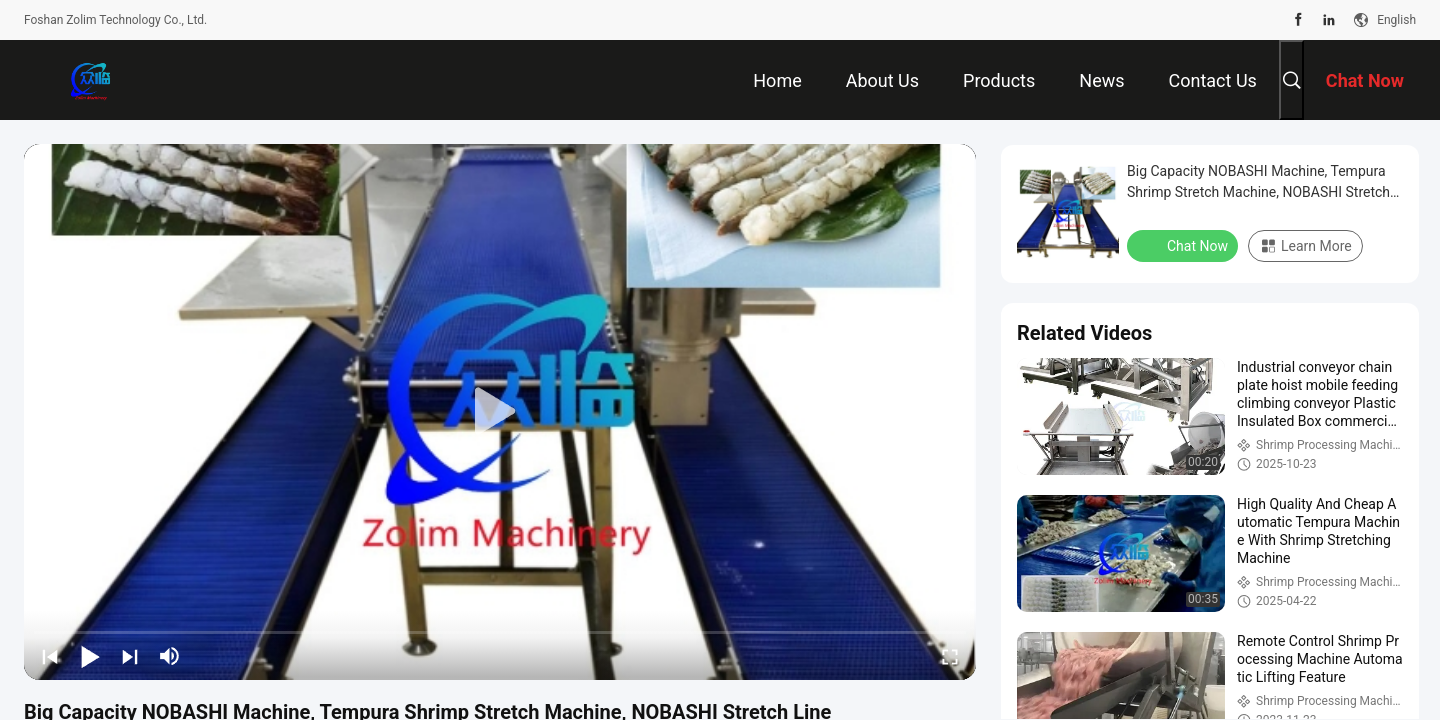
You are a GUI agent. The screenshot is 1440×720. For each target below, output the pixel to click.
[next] (130, 656)
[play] (500, 412)
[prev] (50, 656)
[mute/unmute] (170, 656)
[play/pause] (90, 656)
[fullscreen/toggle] (950, 656)
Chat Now (1184, 245)
